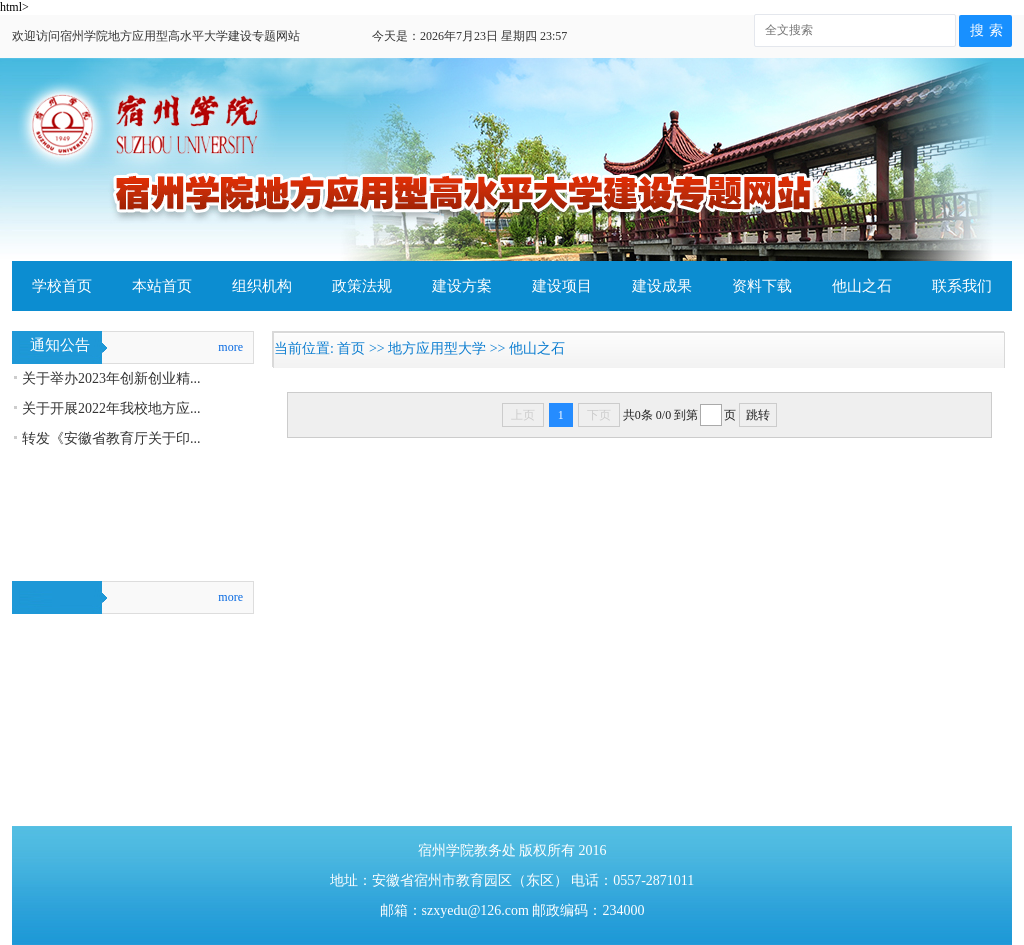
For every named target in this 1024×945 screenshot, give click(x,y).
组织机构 (262, 286)
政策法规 (362, 286)
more (230, 347)
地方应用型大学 (437, 348)
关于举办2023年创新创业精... (111, 378)
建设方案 (462, 286)
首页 (351, 348)
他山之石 (862, 286)
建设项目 (562, 286)
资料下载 (762, 286)
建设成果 (662, 286)
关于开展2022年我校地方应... (111, 408)
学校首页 (62, 286)
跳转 (758, 415)
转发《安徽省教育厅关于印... (111, 438)
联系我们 (962, 286)
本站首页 (162, 286)
